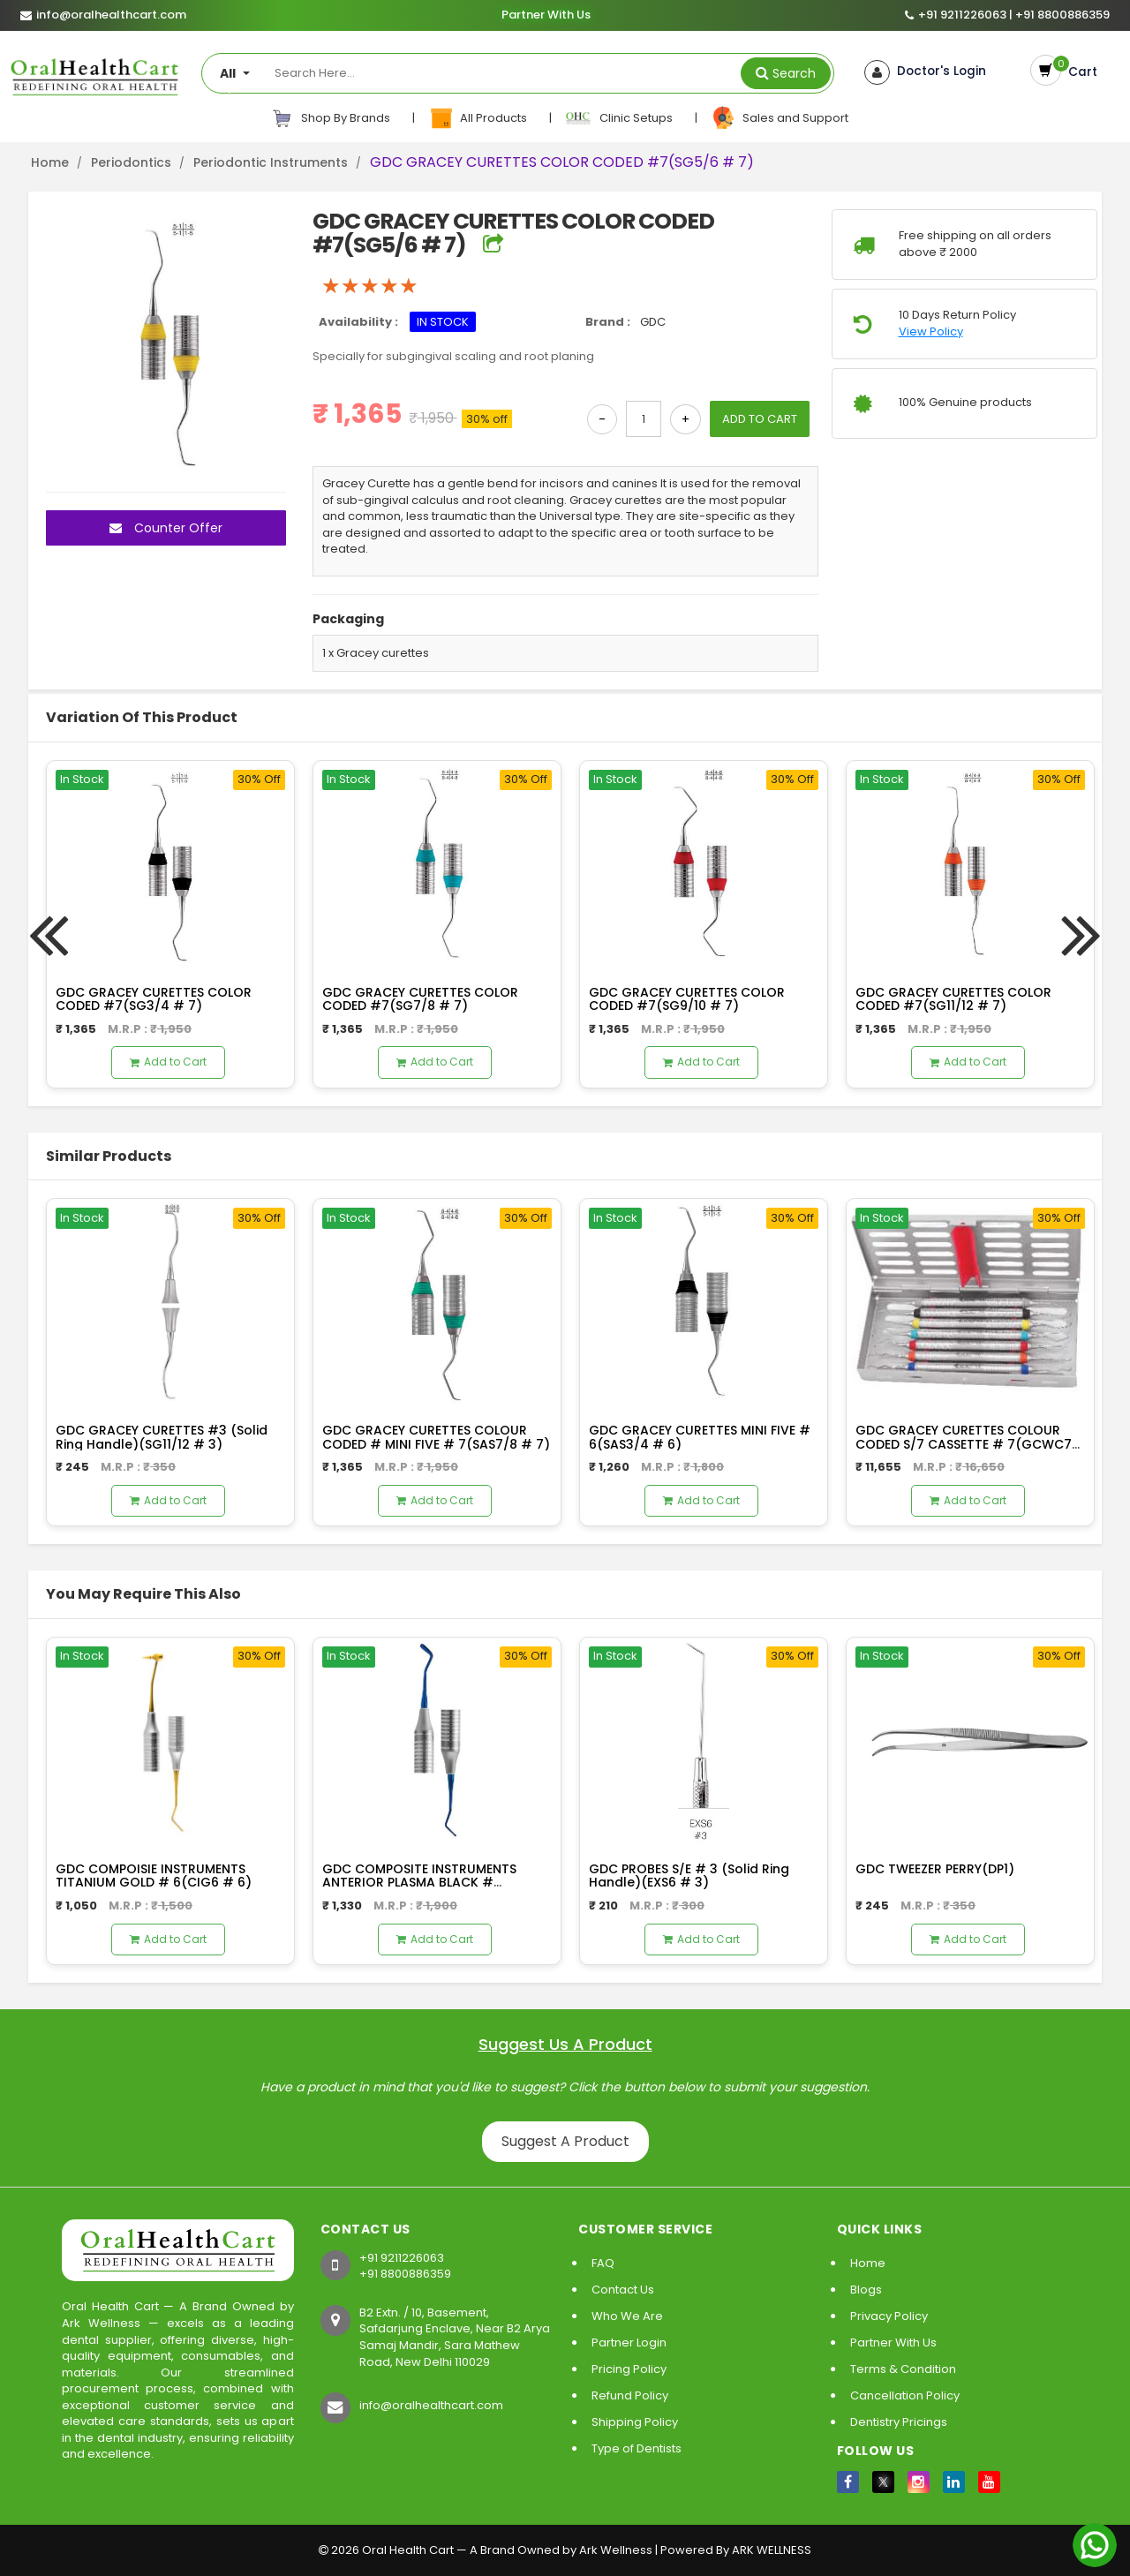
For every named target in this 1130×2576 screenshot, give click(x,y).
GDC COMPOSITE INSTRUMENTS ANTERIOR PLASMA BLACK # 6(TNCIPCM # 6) (419, 1882)
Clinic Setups (620, 118)
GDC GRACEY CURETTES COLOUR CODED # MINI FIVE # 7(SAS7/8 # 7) (436, 1436)
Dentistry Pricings (898, 2422)
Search (794, 73)
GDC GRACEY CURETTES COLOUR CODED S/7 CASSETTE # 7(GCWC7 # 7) (963, 1443)
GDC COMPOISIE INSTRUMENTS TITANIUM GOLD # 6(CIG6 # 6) (154, 1875)
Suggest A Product (565, 2141)
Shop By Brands (331, 118)
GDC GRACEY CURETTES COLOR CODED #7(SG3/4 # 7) (154, 998)
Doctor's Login (933, 71)
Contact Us (622, 2289)
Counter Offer (165, 528)
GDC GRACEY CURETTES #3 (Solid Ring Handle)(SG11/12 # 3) (161, 1436)
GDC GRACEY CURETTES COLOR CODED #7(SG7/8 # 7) (420, 998)
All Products (479, 118)
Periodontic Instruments (270, 162)
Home (50, 162)
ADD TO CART (759, 419)
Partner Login (629, 2342)
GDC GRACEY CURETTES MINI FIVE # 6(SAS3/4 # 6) (699, 1436)
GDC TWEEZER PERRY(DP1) (934, 1869)
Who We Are (627, 2316)
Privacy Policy (889, 2316)
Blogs (866, 2289)
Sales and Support (779, 118)
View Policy (931, 332)
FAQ (602, 2263)
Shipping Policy (634, 2422)
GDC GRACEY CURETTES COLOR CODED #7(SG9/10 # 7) (687, 998)
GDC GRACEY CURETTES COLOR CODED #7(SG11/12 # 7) (953, 998)
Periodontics (131, 162)
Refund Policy (629, 2395)
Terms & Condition (903, 2369)
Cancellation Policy (905, 2395)
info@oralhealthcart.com (431, 2405)
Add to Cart (168, 1061)
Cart (1076, 71)
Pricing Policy (629, 2369)
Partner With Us (545, 15)
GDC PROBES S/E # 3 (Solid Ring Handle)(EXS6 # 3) (689, 1875)
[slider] (369, 286)
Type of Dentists (636, 2448)
